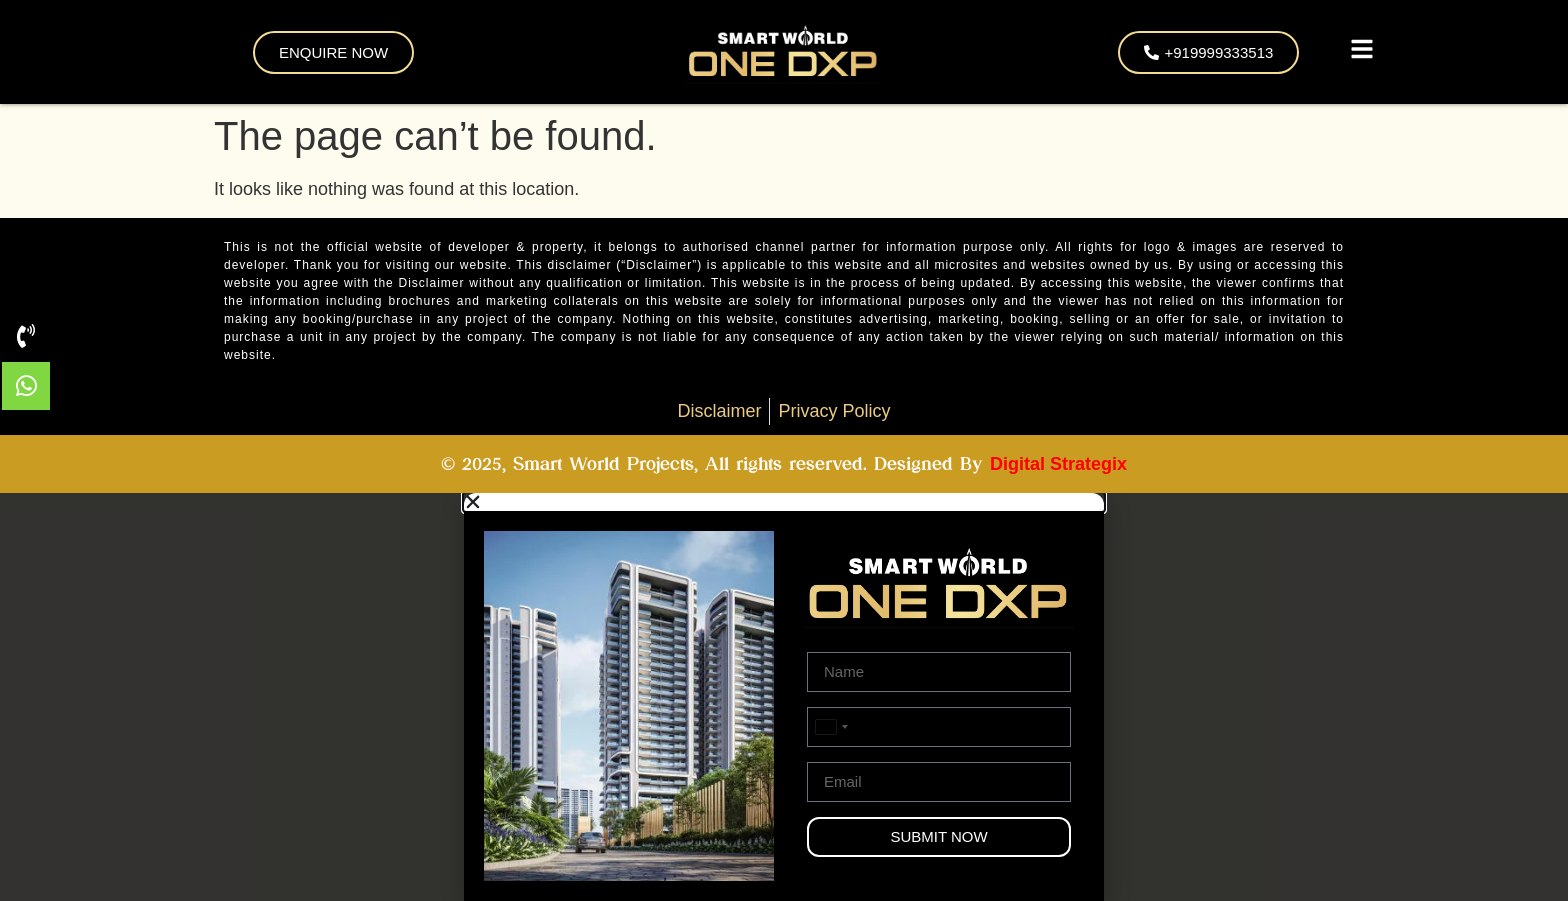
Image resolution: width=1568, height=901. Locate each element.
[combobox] (831, 727)
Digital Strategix (1058, 464)
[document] (784, 697)
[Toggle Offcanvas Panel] (1362, 52)
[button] (784, 502)
